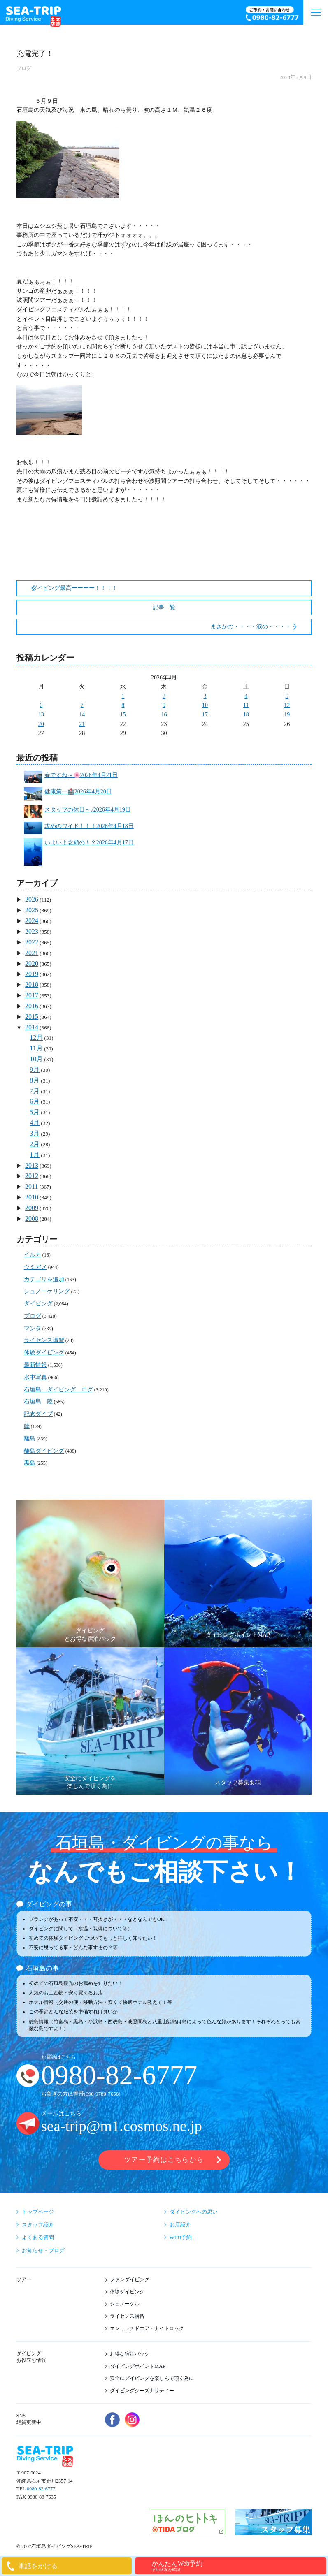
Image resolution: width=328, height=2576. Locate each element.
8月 (35, 1080)
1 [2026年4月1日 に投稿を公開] (122, 696)
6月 (35, 1101)
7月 (35, 1090)
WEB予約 (181, 2237)
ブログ (23, 68)
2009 (31, 1207)
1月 (35, 1154)
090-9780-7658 (102, 2094)
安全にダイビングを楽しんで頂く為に (152, 2378)
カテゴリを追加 (44, 1279)
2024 (31, 920)
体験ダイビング (44, 1352)
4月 (35, 1122)
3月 (35, 1133)
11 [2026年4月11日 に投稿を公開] (246, 705)
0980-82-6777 (119, 2075)
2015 (31, 1016)
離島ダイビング (44, 1451)
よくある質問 (38, 2237)
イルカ (32, 1255)
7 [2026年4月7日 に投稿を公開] (82, 705)
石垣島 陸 (38, 1401)
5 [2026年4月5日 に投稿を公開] (287, 696)
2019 (31, 973)
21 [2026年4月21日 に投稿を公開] (82, 724)
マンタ (32, 1328)
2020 (31, 963)
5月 (35, 1111)
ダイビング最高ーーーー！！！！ (74, 588)
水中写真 (35, 1377)
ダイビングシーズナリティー (142, 2390)
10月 (36, 1058)
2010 (31, 1197)
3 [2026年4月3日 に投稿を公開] (205, 696)
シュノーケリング (47, 1291)
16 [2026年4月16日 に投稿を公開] (164, 715)
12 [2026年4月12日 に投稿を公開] (287, 705)
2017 (31, 995)
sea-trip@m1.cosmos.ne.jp (121, 2125)
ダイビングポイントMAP (137, 2366)
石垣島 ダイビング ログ (58, 1390)
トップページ (38, 2212)
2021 (31, 952)
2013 (31, 1165)
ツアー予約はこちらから (164, 2159)
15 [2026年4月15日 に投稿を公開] (123, 715)
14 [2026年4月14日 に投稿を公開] (82, 715)
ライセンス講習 (44, 1340)
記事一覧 (164, 607)
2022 (31, 942)
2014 (31, 1027)
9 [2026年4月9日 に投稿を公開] (164, 705)
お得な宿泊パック (129, 2354)
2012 (31, 1175)
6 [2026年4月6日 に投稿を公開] (41, 705)
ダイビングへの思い (194, 2212)
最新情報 (35, 1365)
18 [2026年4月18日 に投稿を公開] (246, 715)
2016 (31, 1005)
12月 (36, 1037)
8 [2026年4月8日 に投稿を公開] (122, 705)
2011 (31, 1186)
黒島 (29, 1463)
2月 (35, 1144)
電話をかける (38, 2565)
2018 (31, 984)
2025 (31, 910)
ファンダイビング (129, 2279)
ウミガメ (35, 1267)
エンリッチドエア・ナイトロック (147, 2328)
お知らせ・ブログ (43, 2250)
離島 (29, 1438)
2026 (31, 899)
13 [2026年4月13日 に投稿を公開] (41, 715)
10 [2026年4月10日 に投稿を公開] (205, 705)
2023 (31, 931)
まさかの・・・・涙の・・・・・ (253, 627)
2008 (31, 1218)
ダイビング (38, 1304)
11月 (36, 1048)
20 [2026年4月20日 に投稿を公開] (41, 724)
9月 (35, 1069)
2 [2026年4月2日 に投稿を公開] (164, 696)
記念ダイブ (38, 1414)
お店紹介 (180, 2224)
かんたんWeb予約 (237, 2566)
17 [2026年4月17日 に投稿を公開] (205, 715)
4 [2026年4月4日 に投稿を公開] (245, 696)
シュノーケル (125, 2304)
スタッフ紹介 (38, 2224)
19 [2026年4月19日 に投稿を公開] (287, 715)
